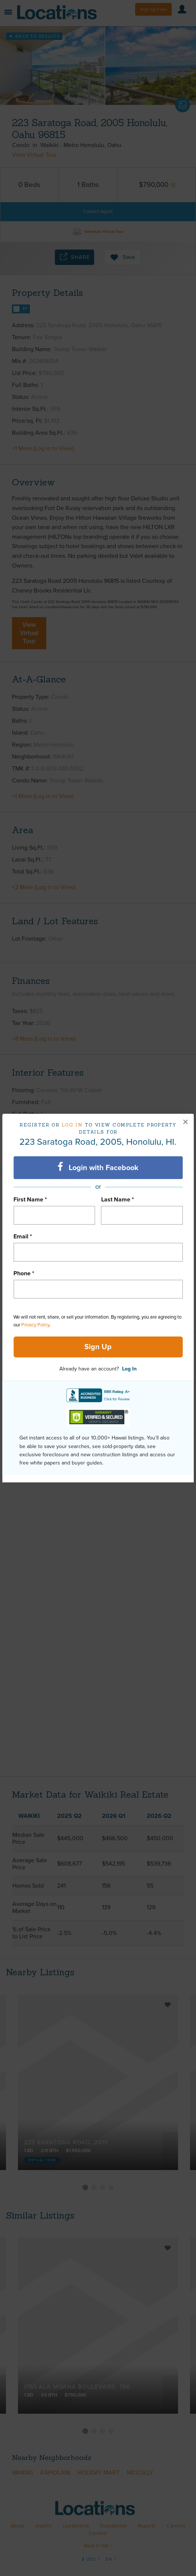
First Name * (30, 1199)
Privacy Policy (35, 1325)
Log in (72, 1125)
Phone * (23, 1273)
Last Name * (117, 1199)
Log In (129, 1369)
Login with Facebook (98, 1167)
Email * (22, 1236)
